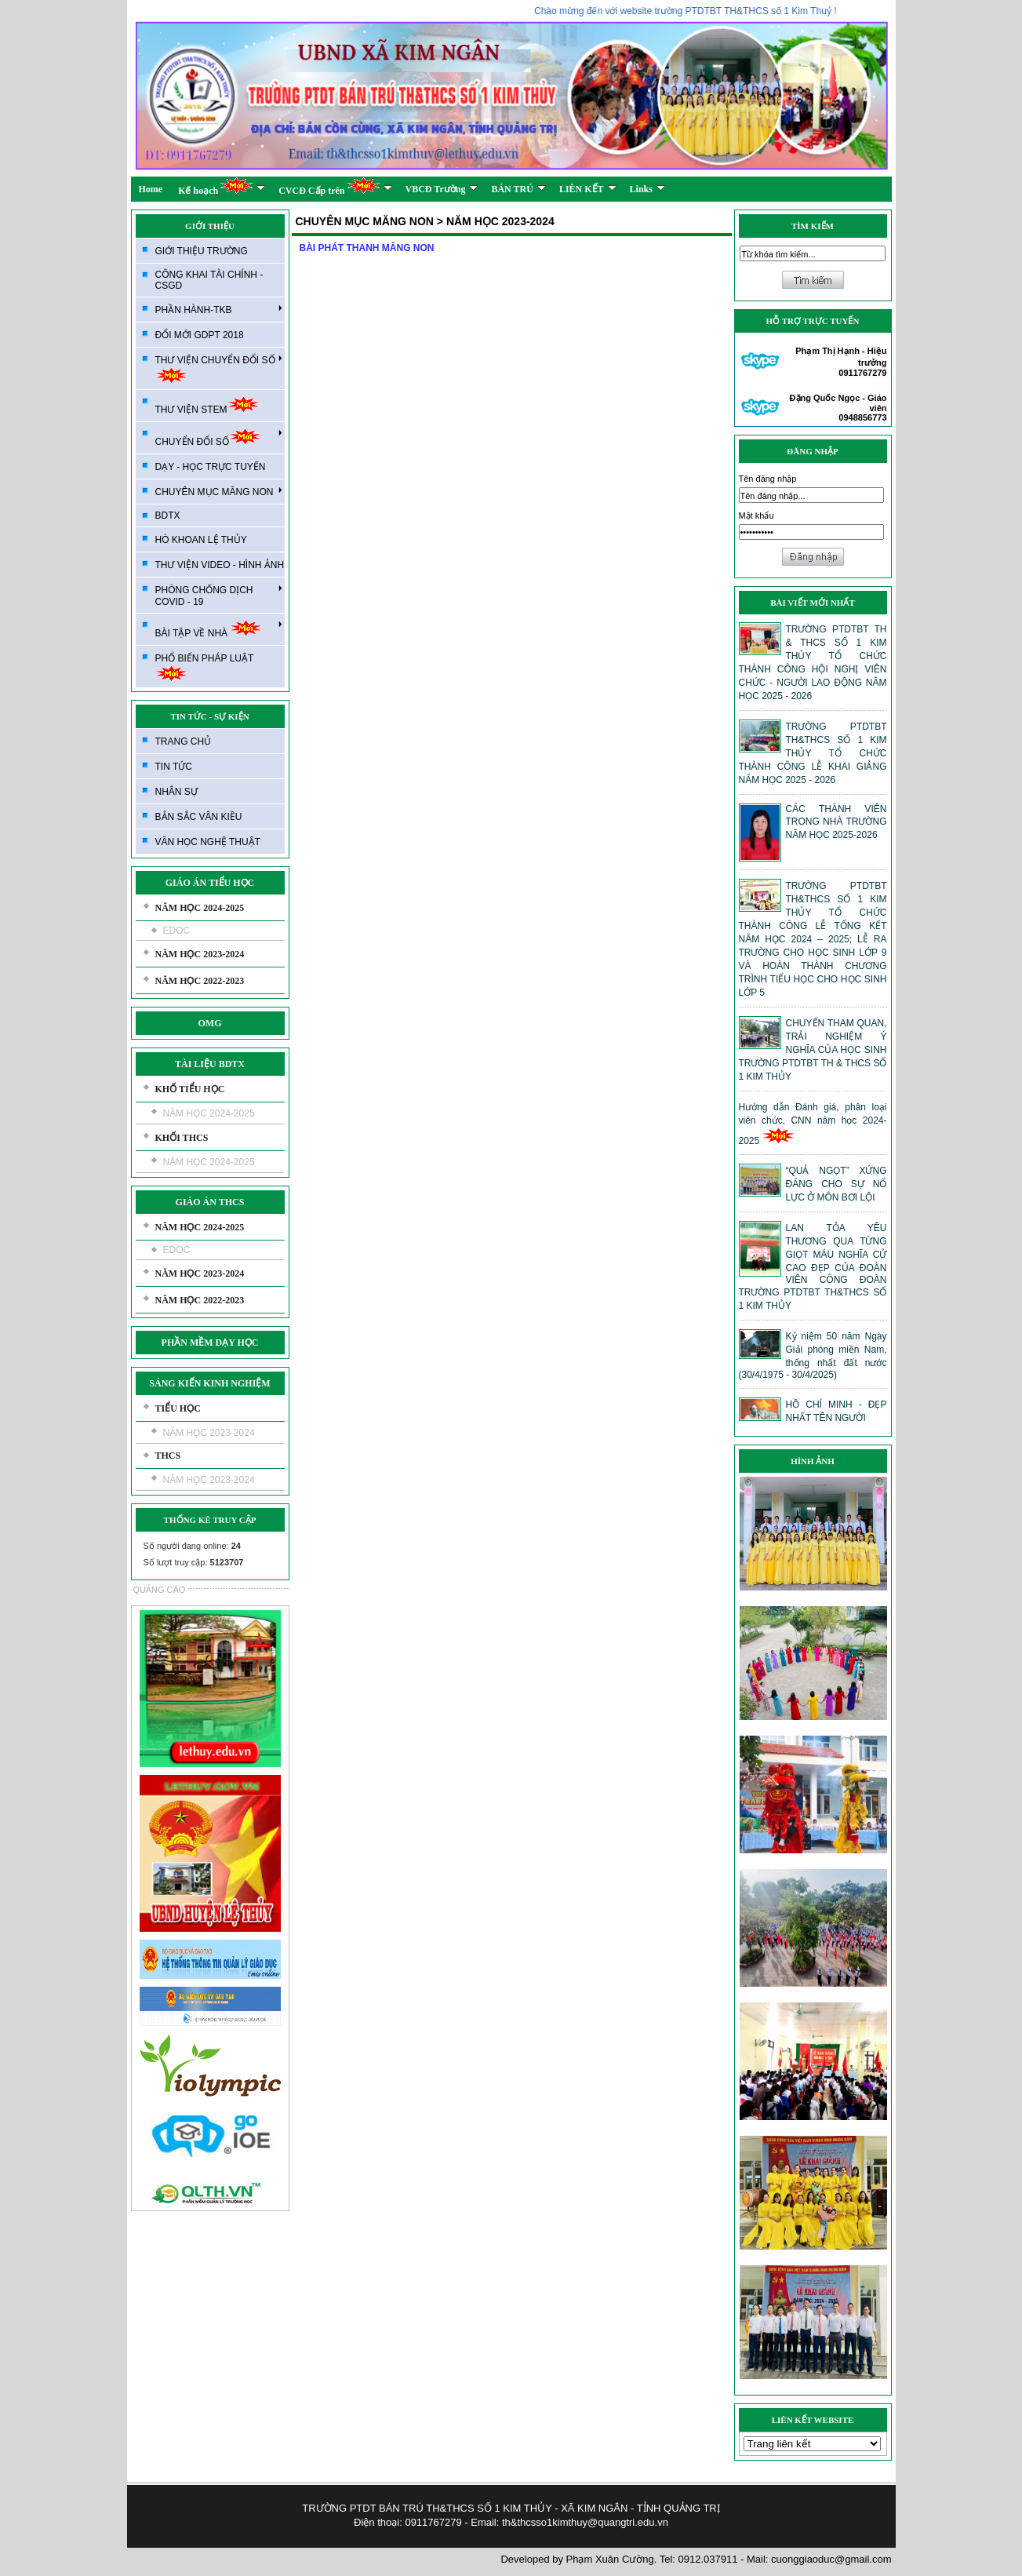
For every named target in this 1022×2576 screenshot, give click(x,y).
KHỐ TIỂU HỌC (190, 1089)
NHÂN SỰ (176, 791)
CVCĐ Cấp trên (334, 186)
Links (647, 189)
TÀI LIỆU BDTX (210, 1063)
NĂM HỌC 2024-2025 (200, 907)
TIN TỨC (173, 766)
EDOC (177, 930)
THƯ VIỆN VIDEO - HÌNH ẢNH (220, 564)
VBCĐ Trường (442, 189)
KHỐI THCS (182, 1137)
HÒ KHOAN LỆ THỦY (201, 539)
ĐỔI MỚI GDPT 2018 (199, 335)
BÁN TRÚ (518, 189)
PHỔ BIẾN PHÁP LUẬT (204, 667)
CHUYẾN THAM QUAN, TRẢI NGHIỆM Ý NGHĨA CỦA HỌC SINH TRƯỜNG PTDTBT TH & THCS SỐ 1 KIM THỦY (813, 1050)
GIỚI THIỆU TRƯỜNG (201, 251)
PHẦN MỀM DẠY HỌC (210, 1342)
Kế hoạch (221, 186)
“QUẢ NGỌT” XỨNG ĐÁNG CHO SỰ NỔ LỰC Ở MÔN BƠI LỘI (836, 1184)
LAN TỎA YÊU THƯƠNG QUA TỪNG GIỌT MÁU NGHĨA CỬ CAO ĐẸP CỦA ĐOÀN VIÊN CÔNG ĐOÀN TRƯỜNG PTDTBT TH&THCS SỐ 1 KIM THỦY (813, 1266)
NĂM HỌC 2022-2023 (200, 980)
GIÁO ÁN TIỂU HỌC (209, 882)
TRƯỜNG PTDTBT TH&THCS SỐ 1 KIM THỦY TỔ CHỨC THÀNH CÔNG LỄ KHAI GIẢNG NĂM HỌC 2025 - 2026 (813, 753)
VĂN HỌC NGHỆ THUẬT (207, 841)
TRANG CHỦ (183, 741)
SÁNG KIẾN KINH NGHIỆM (209, 1383)
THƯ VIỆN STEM (207, 405)
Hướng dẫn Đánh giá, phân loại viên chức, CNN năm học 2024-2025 (813, 1124)
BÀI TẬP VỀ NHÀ (218, 629)
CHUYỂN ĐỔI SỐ (218, 437)
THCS (168, 1455)
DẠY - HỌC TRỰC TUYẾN (210, 466)
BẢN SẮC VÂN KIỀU (198, 816)
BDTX (167, 515)
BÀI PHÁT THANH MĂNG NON (367, 247)
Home (151, 189)
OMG (210, 1023)
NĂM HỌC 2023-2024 (200, 954)
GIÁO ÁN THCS (210, 1202)
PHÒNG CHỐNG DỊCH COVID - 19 (218, 595)
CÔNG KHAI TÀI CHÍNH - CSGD (209, 280)
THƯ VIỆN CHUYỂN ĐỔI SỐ (218, 368)
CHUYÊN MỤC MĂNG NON (218, 491)
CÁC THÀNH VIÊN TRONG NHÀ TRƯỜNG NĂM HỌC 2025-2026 (836, 821)
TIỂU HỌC (178, 1408)
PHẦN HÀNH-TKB (218, 309)
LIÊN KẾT (587, 189)
